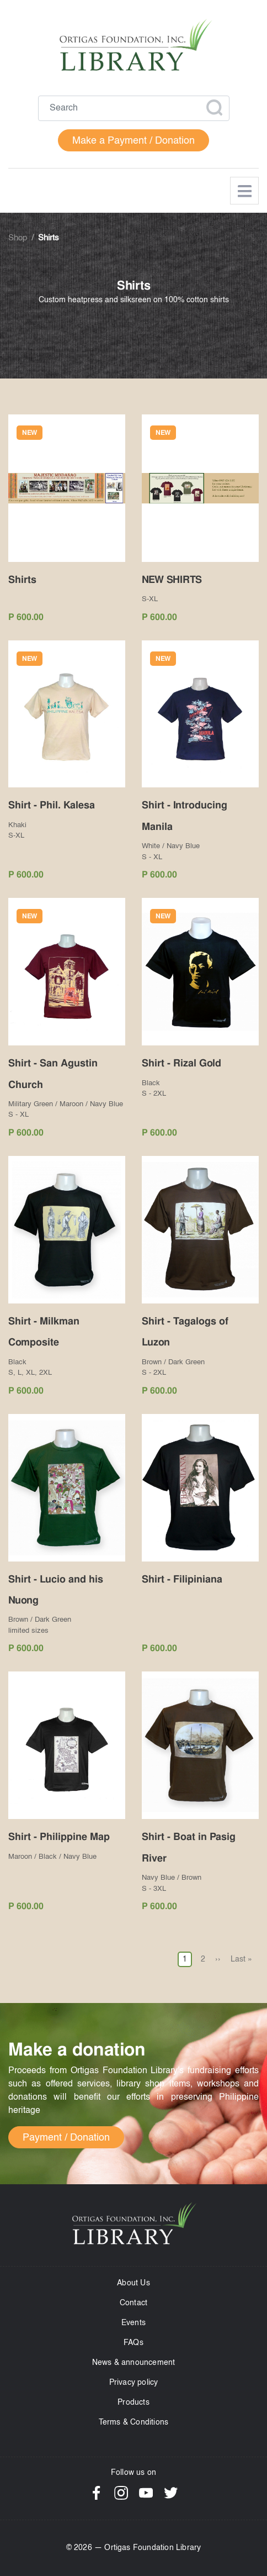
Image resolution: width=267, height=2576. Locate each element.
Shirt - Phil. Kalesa (51, 804)
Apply (214, 107)
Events (133, 2323)
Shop (17, 238)
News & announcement (133, 2363)
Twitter (171, 2493)
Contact (133, 2303)
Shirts (22, 579)
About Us (133, 2283)
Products (133, 2402)
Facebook (96, 2493)
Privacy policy (133, 2382)
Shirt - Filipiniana (182, 1579)
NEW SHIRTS (172, 579)
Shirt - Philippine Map (59, 1836)
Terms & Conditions (134, 2422)
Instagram (121, 2493)
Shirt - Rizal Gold (181, 1062)
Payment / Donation (66, 2138)
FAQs (133, 2343)
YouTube (146, 2493)
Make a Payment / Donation (133, 141)
